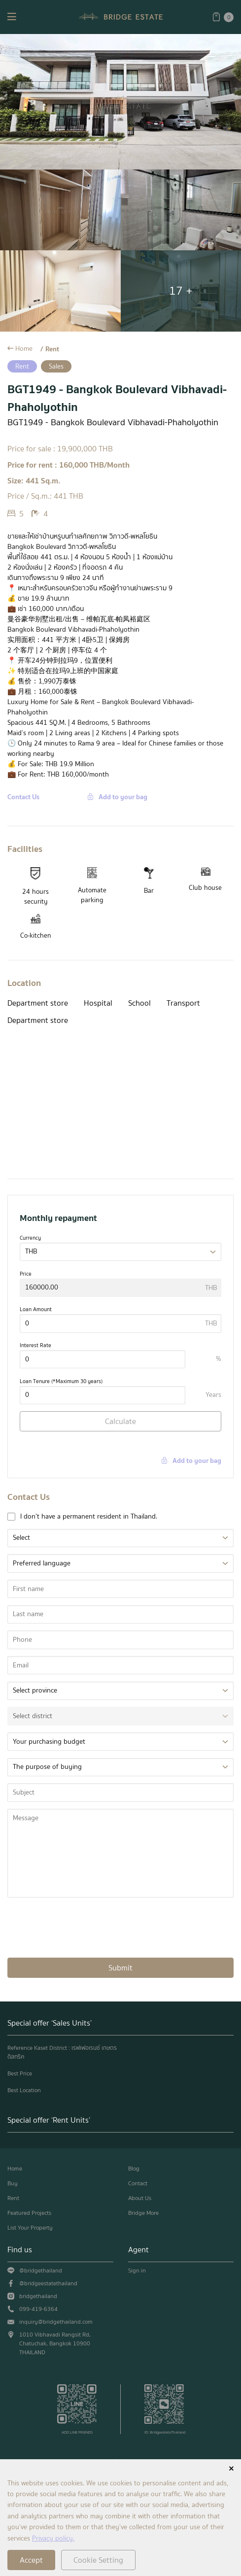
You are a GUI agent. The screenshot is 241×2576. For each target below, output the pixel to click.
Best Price (19, 2073)
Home (24, 348)
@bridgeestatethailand (48, 2283)
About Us (139, 2198)
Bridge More (143, 2212)
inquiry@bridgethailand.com (56, 2321)
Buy (12, 2183)
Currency (30, 1238)
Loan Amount (36, 1309)
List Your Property (30, 2227)
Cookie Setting (98, 2560)
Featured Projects (29, 2212)
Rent (52, 348)
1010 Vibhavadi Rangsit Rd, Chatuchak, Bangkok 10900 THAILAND (55, 2343)
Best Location (24, 2090)
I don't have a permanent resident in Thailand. (88, 1516)
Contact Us (23, 796)
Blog (133, 2168)
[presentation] (82, 1926)
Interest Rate (35, 1345)
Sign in (137, 2270)
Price (26, 1274)
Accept (31, 2560)
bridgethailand (38, 2296)
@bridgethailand (40, 2270)
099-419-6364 (38, 2309)
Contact (137, 2183)
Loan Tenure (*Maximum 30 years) (61, 1381)
